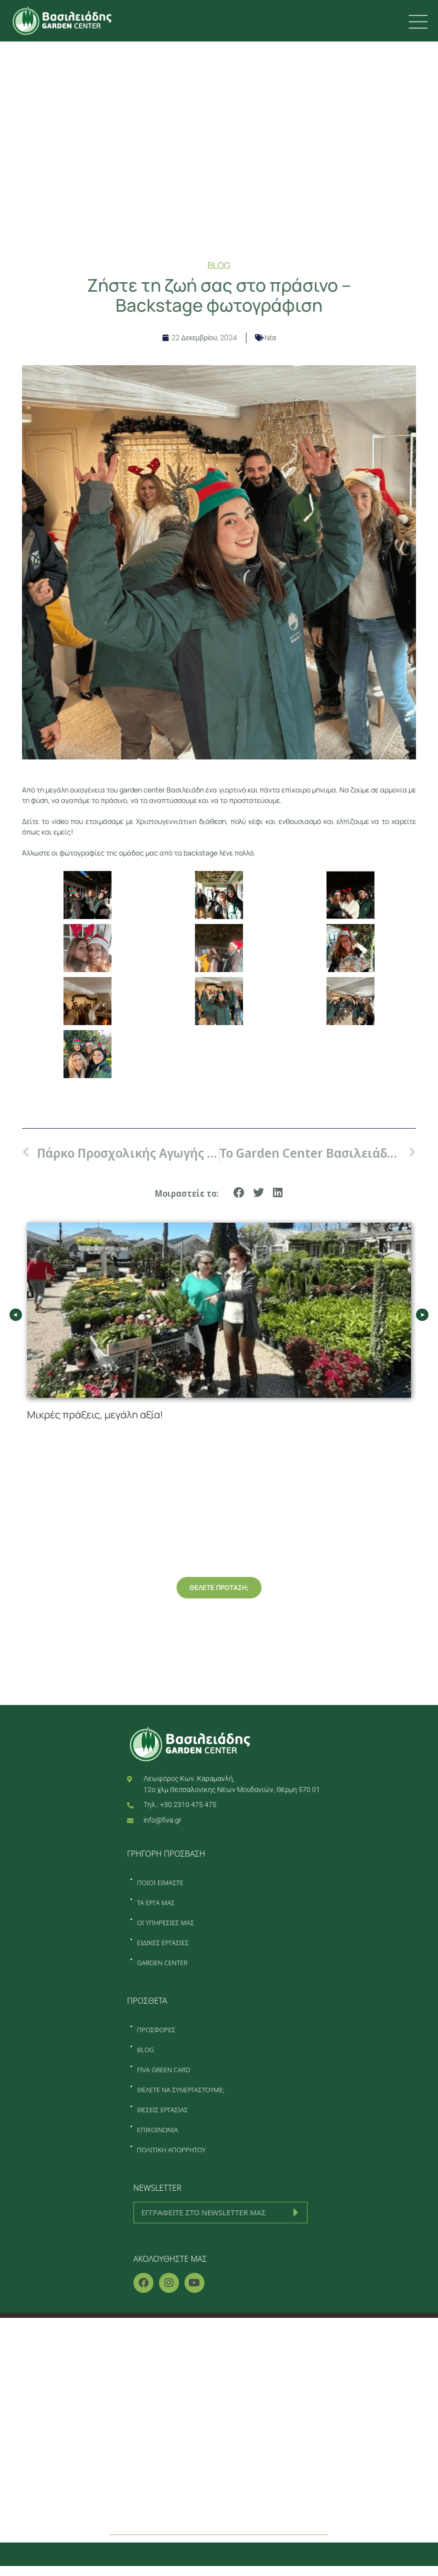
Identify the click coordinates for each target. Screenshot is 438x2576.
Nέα (270, 338)
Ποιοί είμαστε (219, 2359)
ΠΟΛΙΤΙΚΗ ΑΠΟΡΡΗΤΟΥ (171, 2149)
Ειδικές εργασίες (219, 2422)
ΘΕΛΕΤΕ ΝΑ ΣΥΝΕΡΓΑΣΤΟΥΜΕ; (180, 2089)
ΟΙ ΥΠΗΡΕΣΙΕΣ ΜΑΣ (165, 1922)
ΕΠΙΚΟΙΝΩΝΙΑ (157, 2129)
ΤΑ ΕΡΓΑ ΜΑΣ (156, 1902)
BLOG (145, 2049)
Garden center (218, 2443)
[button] (239, 1193)
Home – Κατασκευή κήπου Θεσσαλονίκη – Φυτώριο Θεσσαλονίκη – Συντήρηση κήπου (219, 2338)
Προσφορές (219, 2464)
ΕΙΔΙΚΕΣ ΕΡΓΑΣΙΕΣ (162, 1942)
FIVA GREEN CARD (163, 2069)
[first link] (417, 22)
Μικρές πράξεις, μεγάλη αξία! (96, 1414)
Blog (219, 2485)
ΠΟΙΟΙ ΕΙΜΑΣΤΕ (160, 1882)
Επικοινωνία (219, 2506)
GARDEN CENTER (162, 1962)
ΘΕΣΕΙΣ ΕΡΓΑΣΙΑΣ (162, 2109)
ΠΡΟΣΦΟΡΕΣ (156, 2029)
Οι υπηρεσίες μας (218, 2401)
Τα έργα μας (218, 2380)
